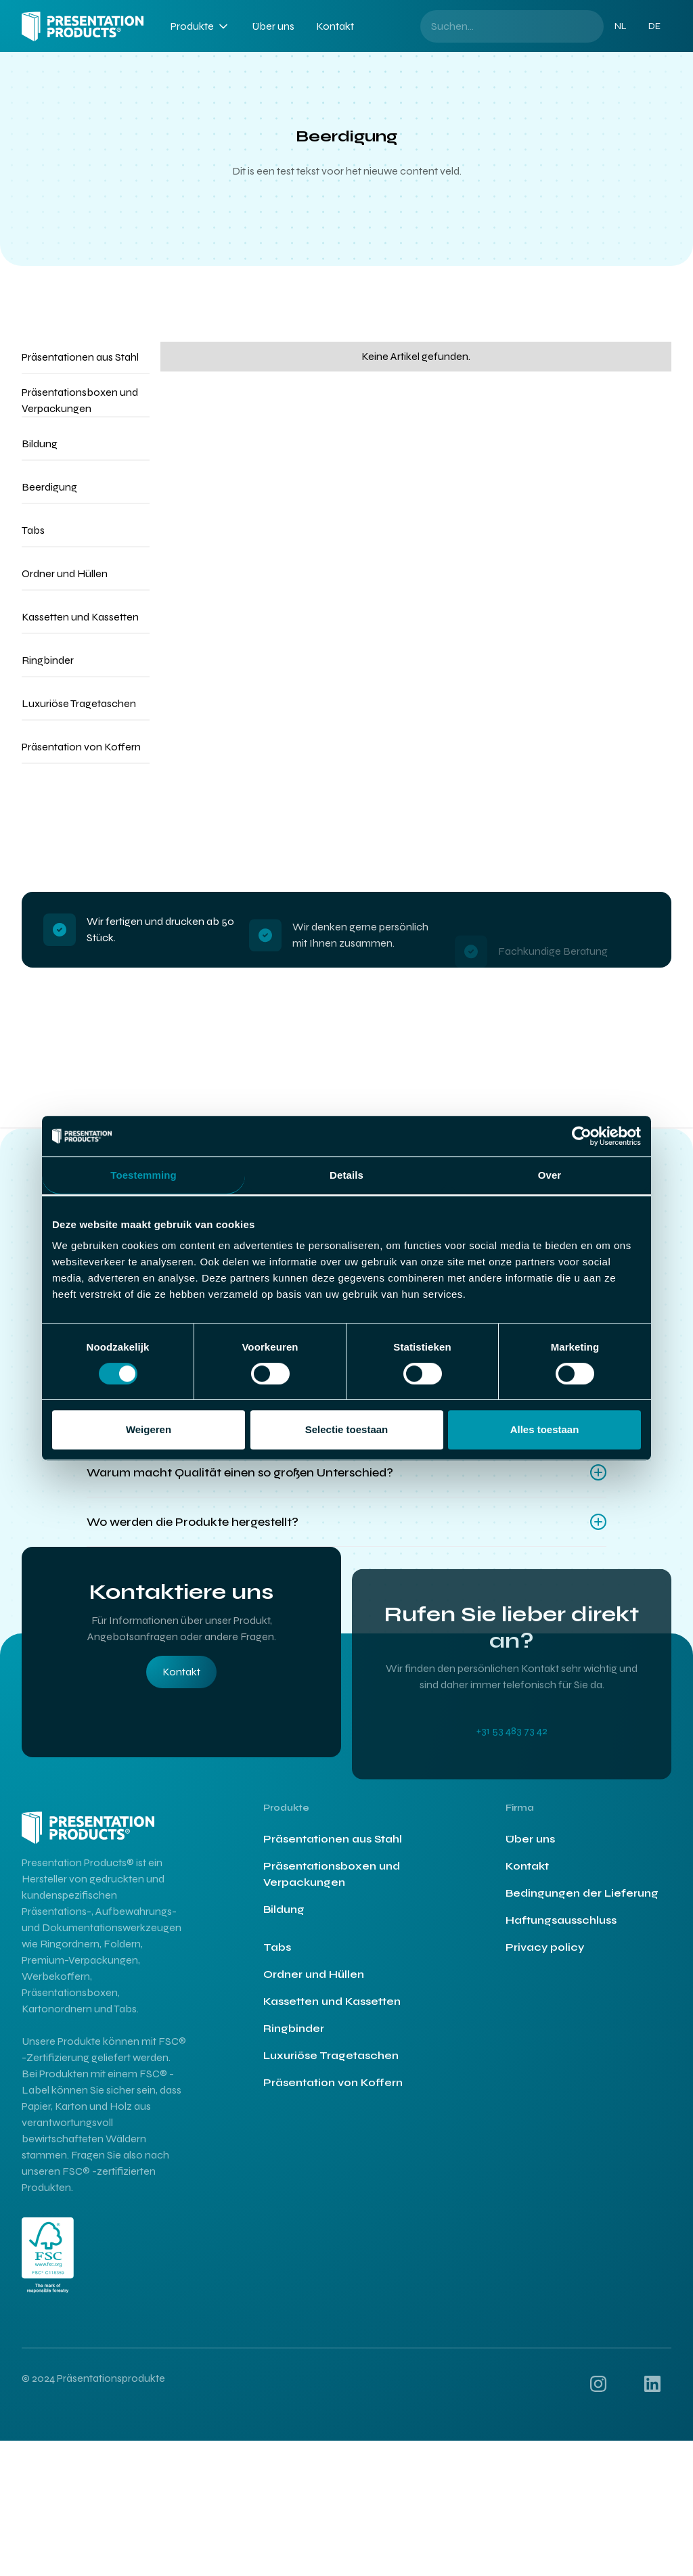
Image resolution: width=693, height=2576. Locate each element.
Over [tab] (550, 1175)
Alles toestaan (544, 1429)
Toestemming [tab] (143, 1175)
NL (620, 26)
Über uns (273, 26)
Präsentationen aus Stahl (332, 1851)
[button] (200, 26)
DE (654, 26)
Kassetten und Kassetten (332, 2013)
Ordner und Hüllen (313, 1986)
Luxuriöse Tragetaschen (331, 2067)
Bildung (284, 1921)
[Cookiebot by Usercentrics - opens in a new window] (581, 1136)
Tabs (277, 1959)
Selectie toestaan (346, 1429)
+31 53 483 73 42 (511, 1786)
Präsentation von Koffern (333, 2094)
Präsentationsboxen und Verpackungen (331, 1886)
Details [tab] (346, 1175)
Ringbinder (293, 2040)
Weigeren (148, 1429)
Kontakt (335, 26)
